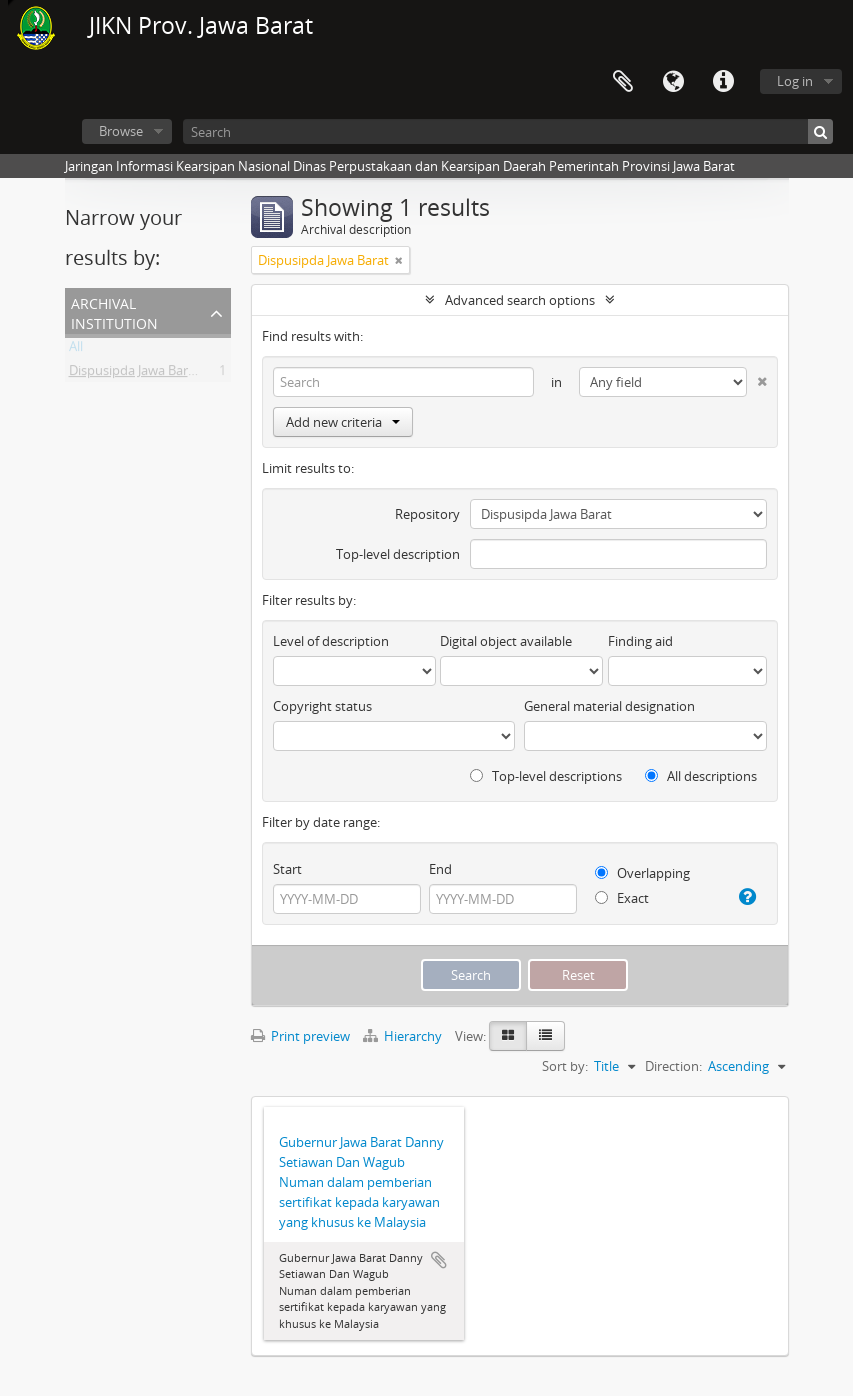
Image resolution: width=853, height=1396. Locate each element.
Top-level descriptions (546, 776)
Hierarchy (404, 1036)
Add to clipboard (439, 1260)
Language (673, 82)
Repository (427, 514)
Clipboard (623, 82)
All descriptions (701, 776)
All (76, 350)
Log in (795, 81)
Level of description (331, 641)
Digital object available (506, 641)
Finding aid (640, 641)
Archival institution (114, 311)
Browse (121, 131)
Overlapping (642, 873)
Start (287, 869)
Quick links (723, 82)
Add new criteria (343, 422)
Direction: (673, 1066)
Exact (622, 898)
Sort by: (565, 1066)
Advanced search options (520, 300)
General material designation (609, 706)
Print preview (300, 1036)
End (440, 869)
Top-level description (398, 554)
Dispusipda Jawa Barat (134, 374)
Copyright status (322, 706)
